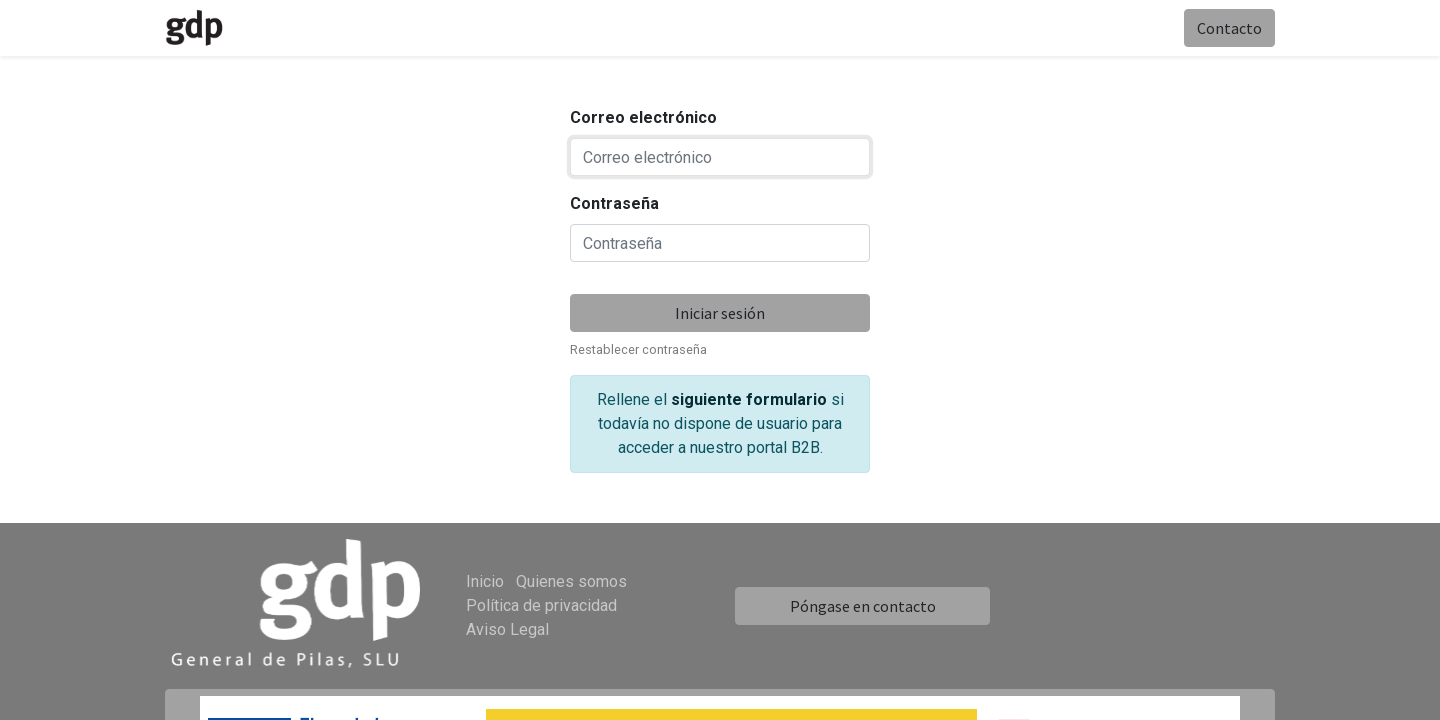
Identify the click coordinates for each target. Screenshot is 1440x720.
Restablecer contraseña (638, 349)
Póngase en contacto (863, 606)
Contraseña (614, 203)
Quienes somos (571, 581)
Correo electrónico (643, 117)
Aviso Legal (507, 629)
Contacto (1229, 28)
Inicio (485, 581)
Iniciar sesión (720, 313)
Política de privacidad (541, 605)
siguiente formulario (749, 399)
